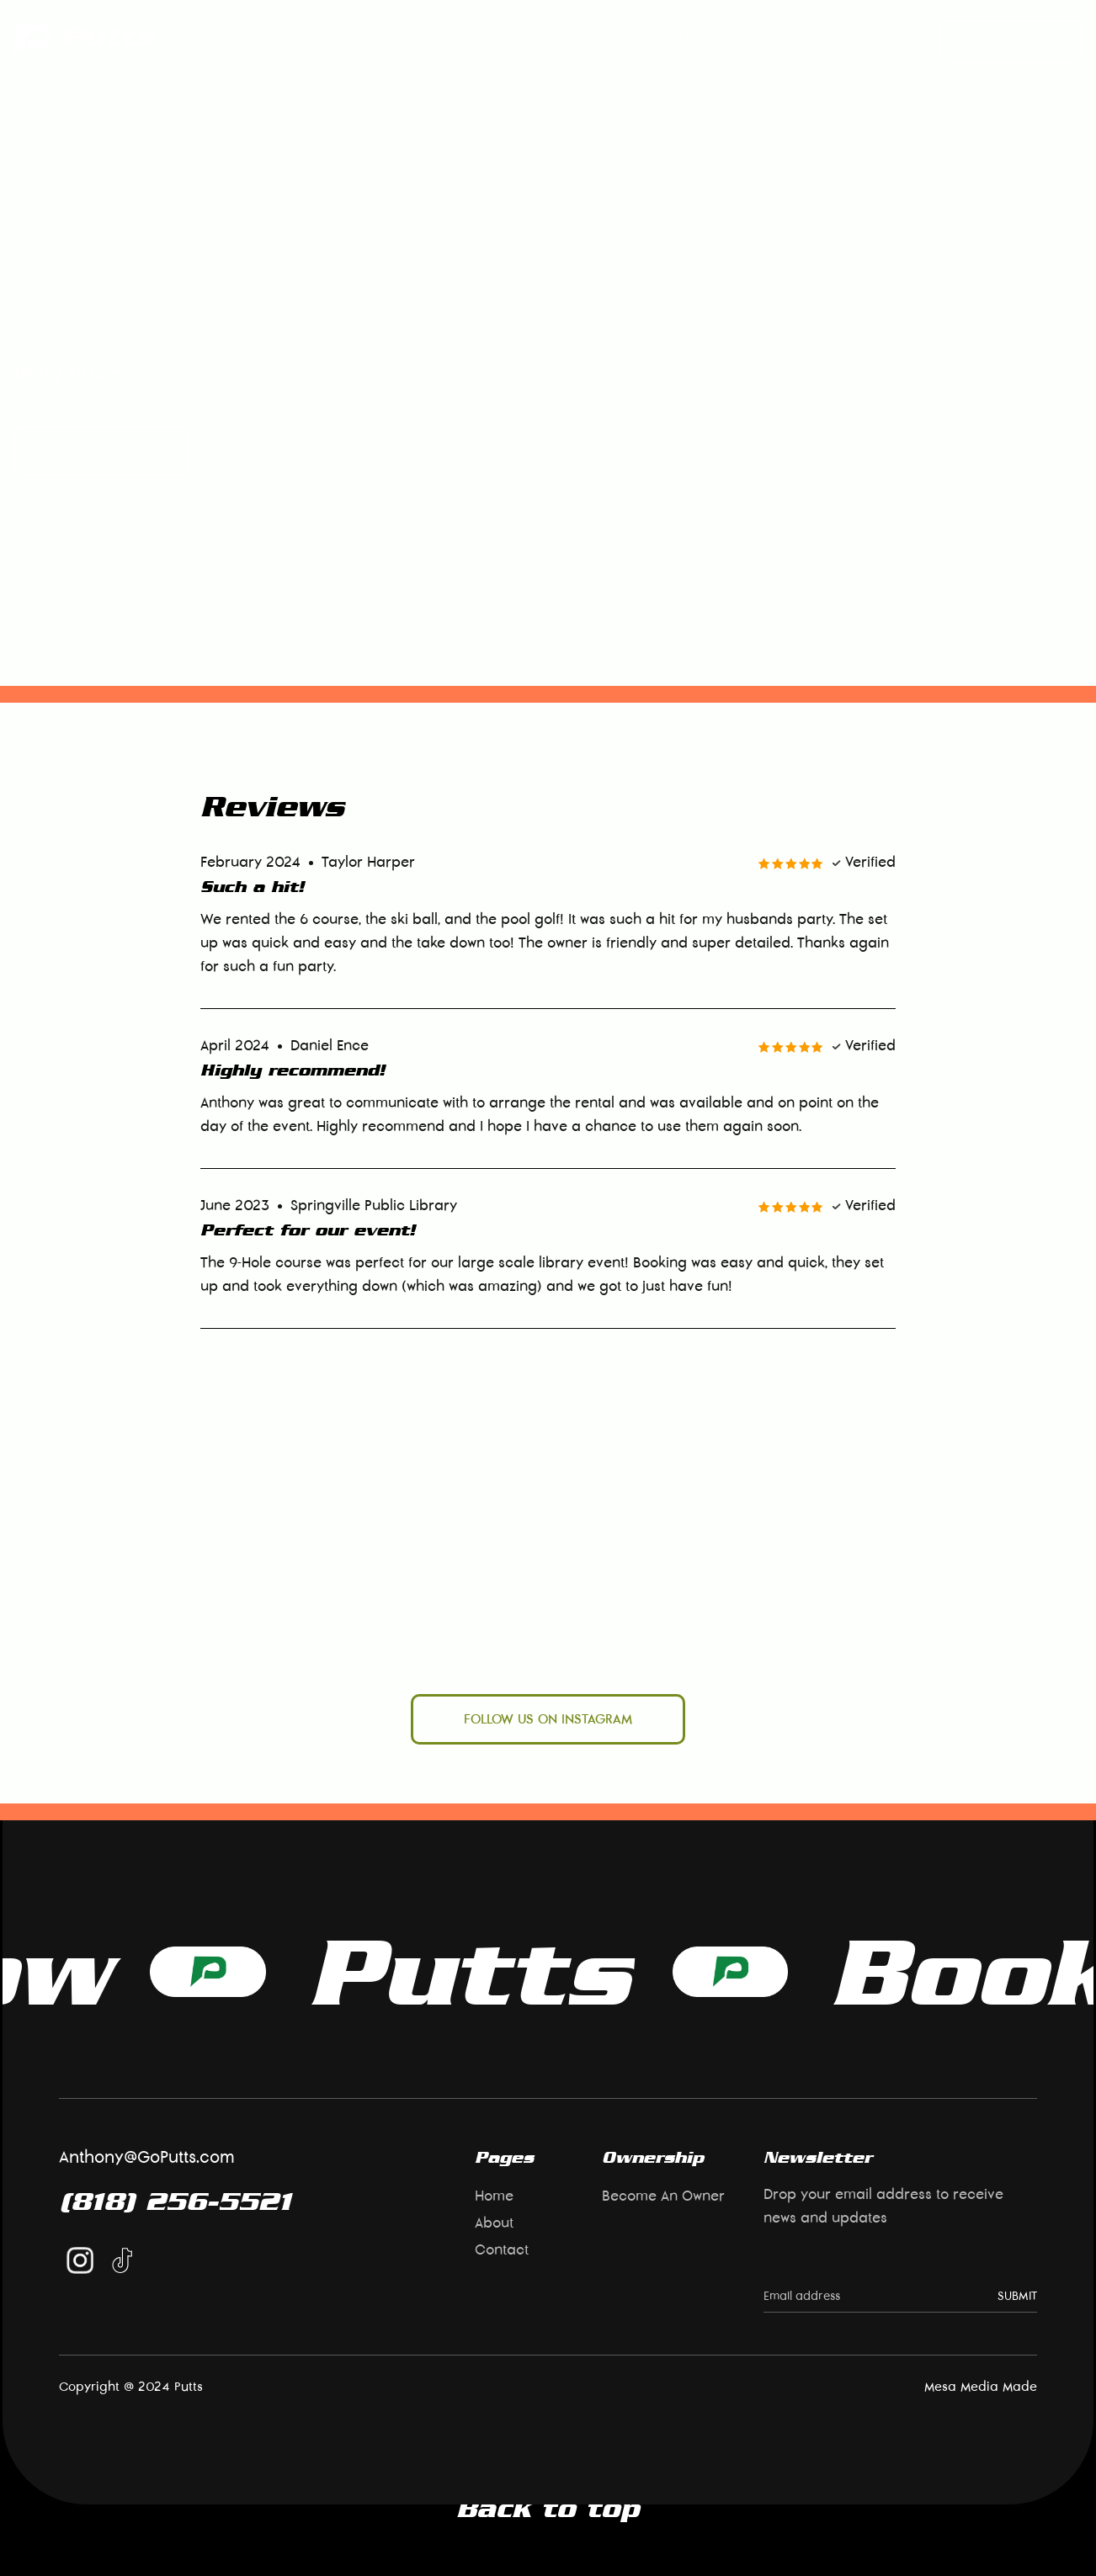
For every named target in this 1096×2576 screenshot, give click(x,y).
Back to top (548, 2508)
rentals (510, 40)
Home (494, 2196)
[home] (84, 41)
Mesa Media (961, 2387)
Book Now (625, 1971)
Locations (420, 40)
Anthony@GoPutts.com (147, 2157)
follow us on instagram (548, 1719)
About (335, 40)
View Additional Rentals (300, 451)
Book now (1011, 41)
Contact (750, 40)
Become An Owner (627, 40)
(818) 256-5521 (175, 2201)
